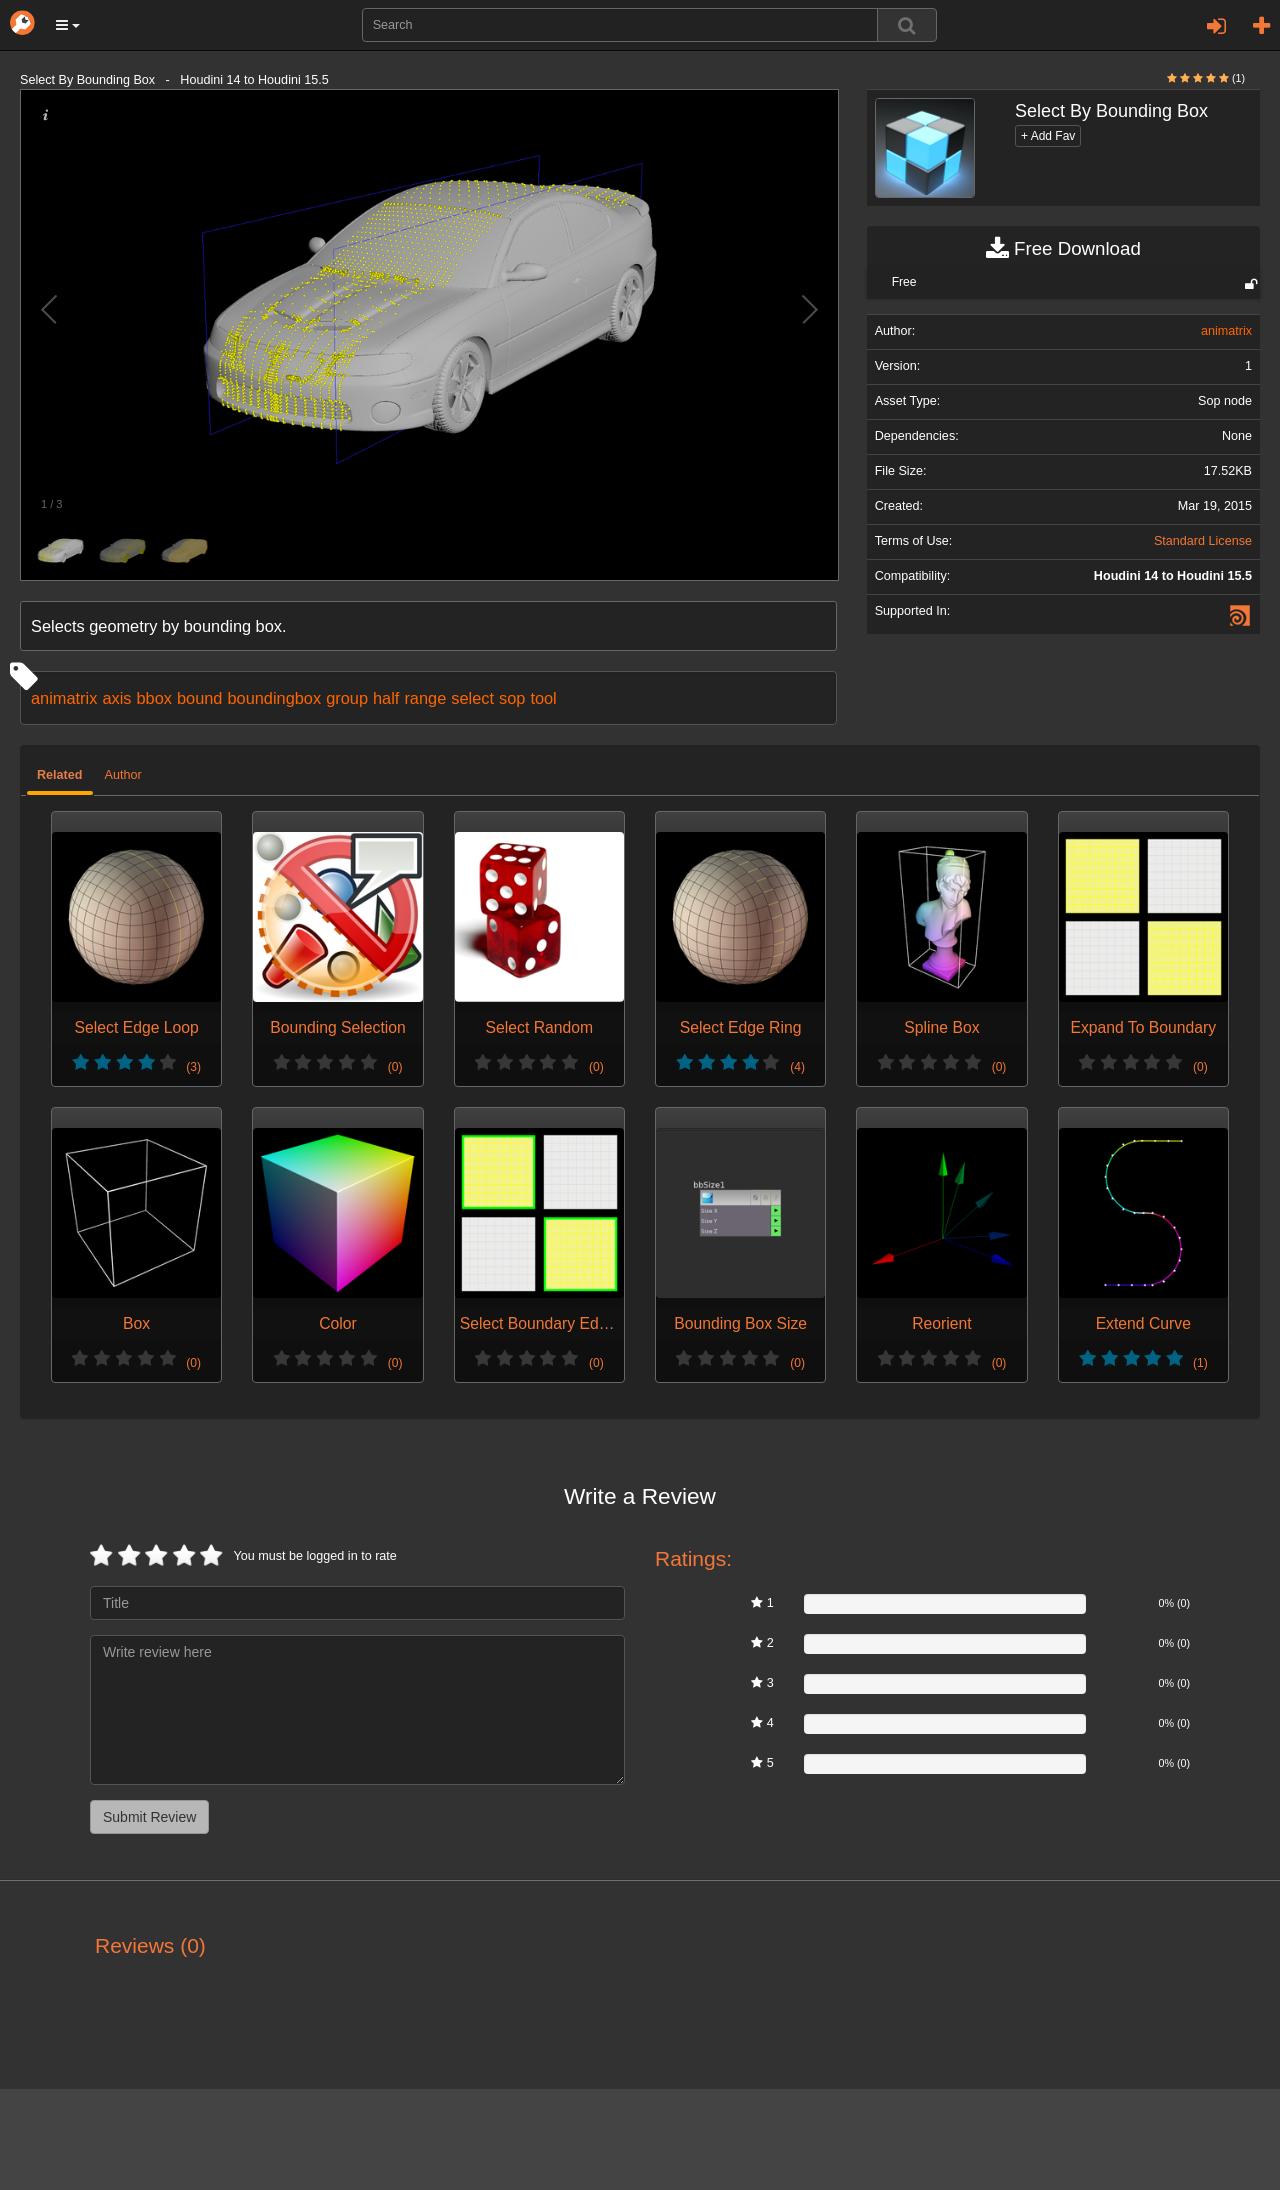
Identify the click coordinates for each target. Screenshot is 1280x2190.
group (347, 698)
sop (512, 698)
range (425, 698)
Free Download (1063, 249)
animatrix (64, 698)
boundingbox (274, 698)
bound (200, 698)
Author (123, 775)
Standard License (1203, 541)
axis (116, 698)
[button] (68, 25)
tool (543, 698)
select (472, 698)
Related (60, 775)
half (386, 698)
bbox (153, 698)
